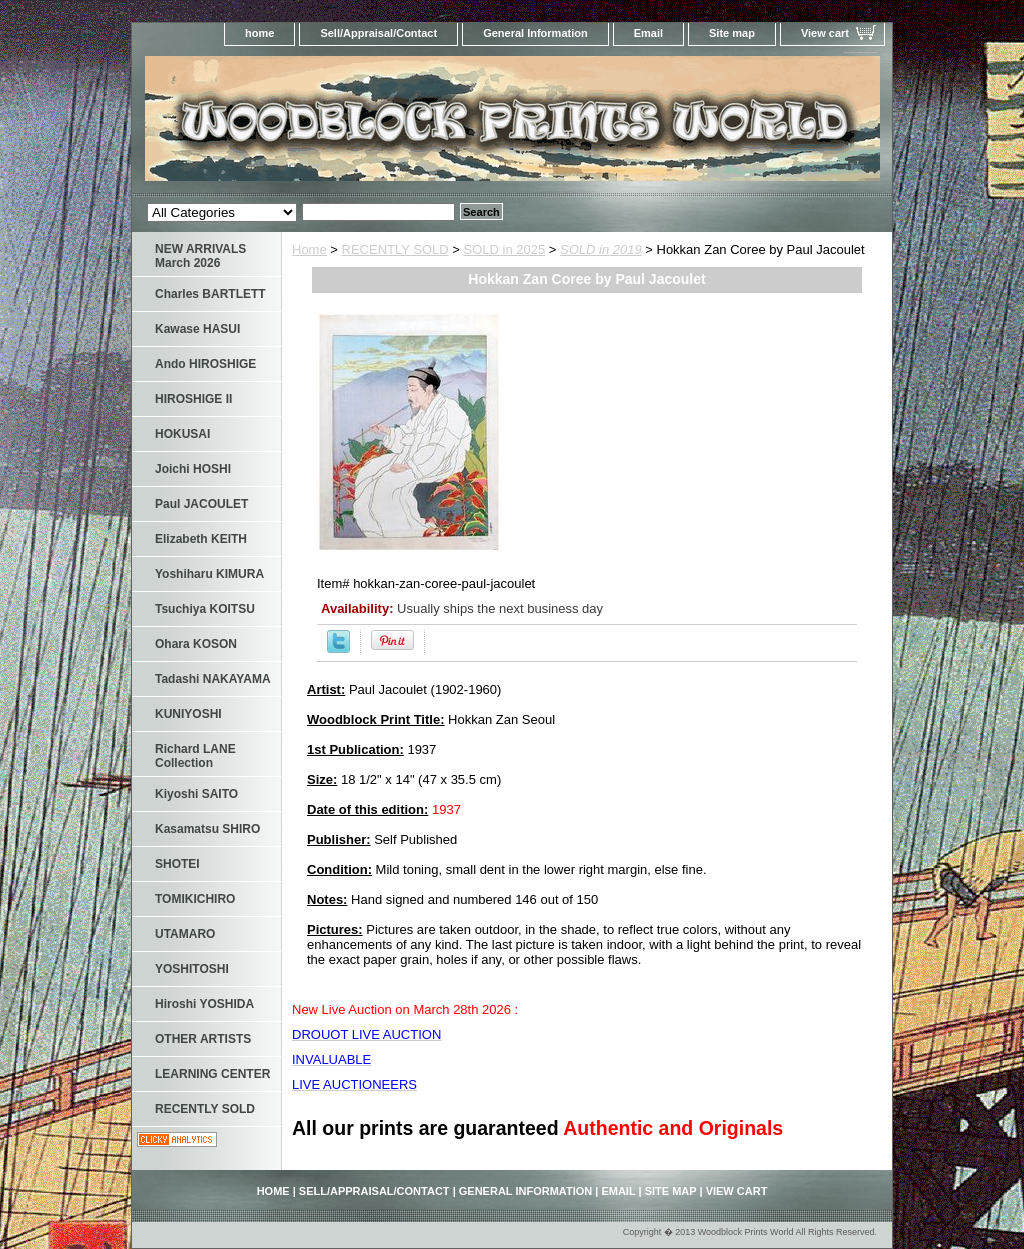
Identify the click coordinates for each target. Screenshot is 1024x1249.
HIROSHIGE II (193, 399)
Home (309, 249)
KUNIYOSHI (188, 714)
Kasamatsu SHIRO (207, 829)
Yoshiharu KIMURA (209, 574)
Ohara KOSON (196, 644)
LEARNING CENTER (212, 1074)
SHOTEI (177, 864)
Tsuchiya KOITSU (205, 609)
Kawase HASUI (197, 329)
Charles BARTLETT (210, 294)
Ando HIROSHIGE (205, 364)
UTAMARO (185, 934)
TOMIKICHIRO (195, 899)
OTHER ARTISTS (203, 1039)
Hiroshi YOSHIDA (204, 1004)
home (259, 33)
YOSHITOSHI (192, 969)
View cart (825, 33)
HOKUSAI (182, 434)
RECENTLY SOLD (395, 249)
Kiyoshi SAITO (196, 794)
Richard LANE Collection (195, 756)
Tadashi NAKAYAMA (213, 679)
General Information (535, 33)
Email (648, 33)
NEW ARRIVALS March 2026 (200, 256)
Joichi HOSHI (193, 469)
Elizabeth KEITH (201, 539)
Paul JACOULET (201, 504)
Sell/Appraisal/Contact (378, 33)
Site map (732, 33)
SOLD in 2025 (505, 249)
